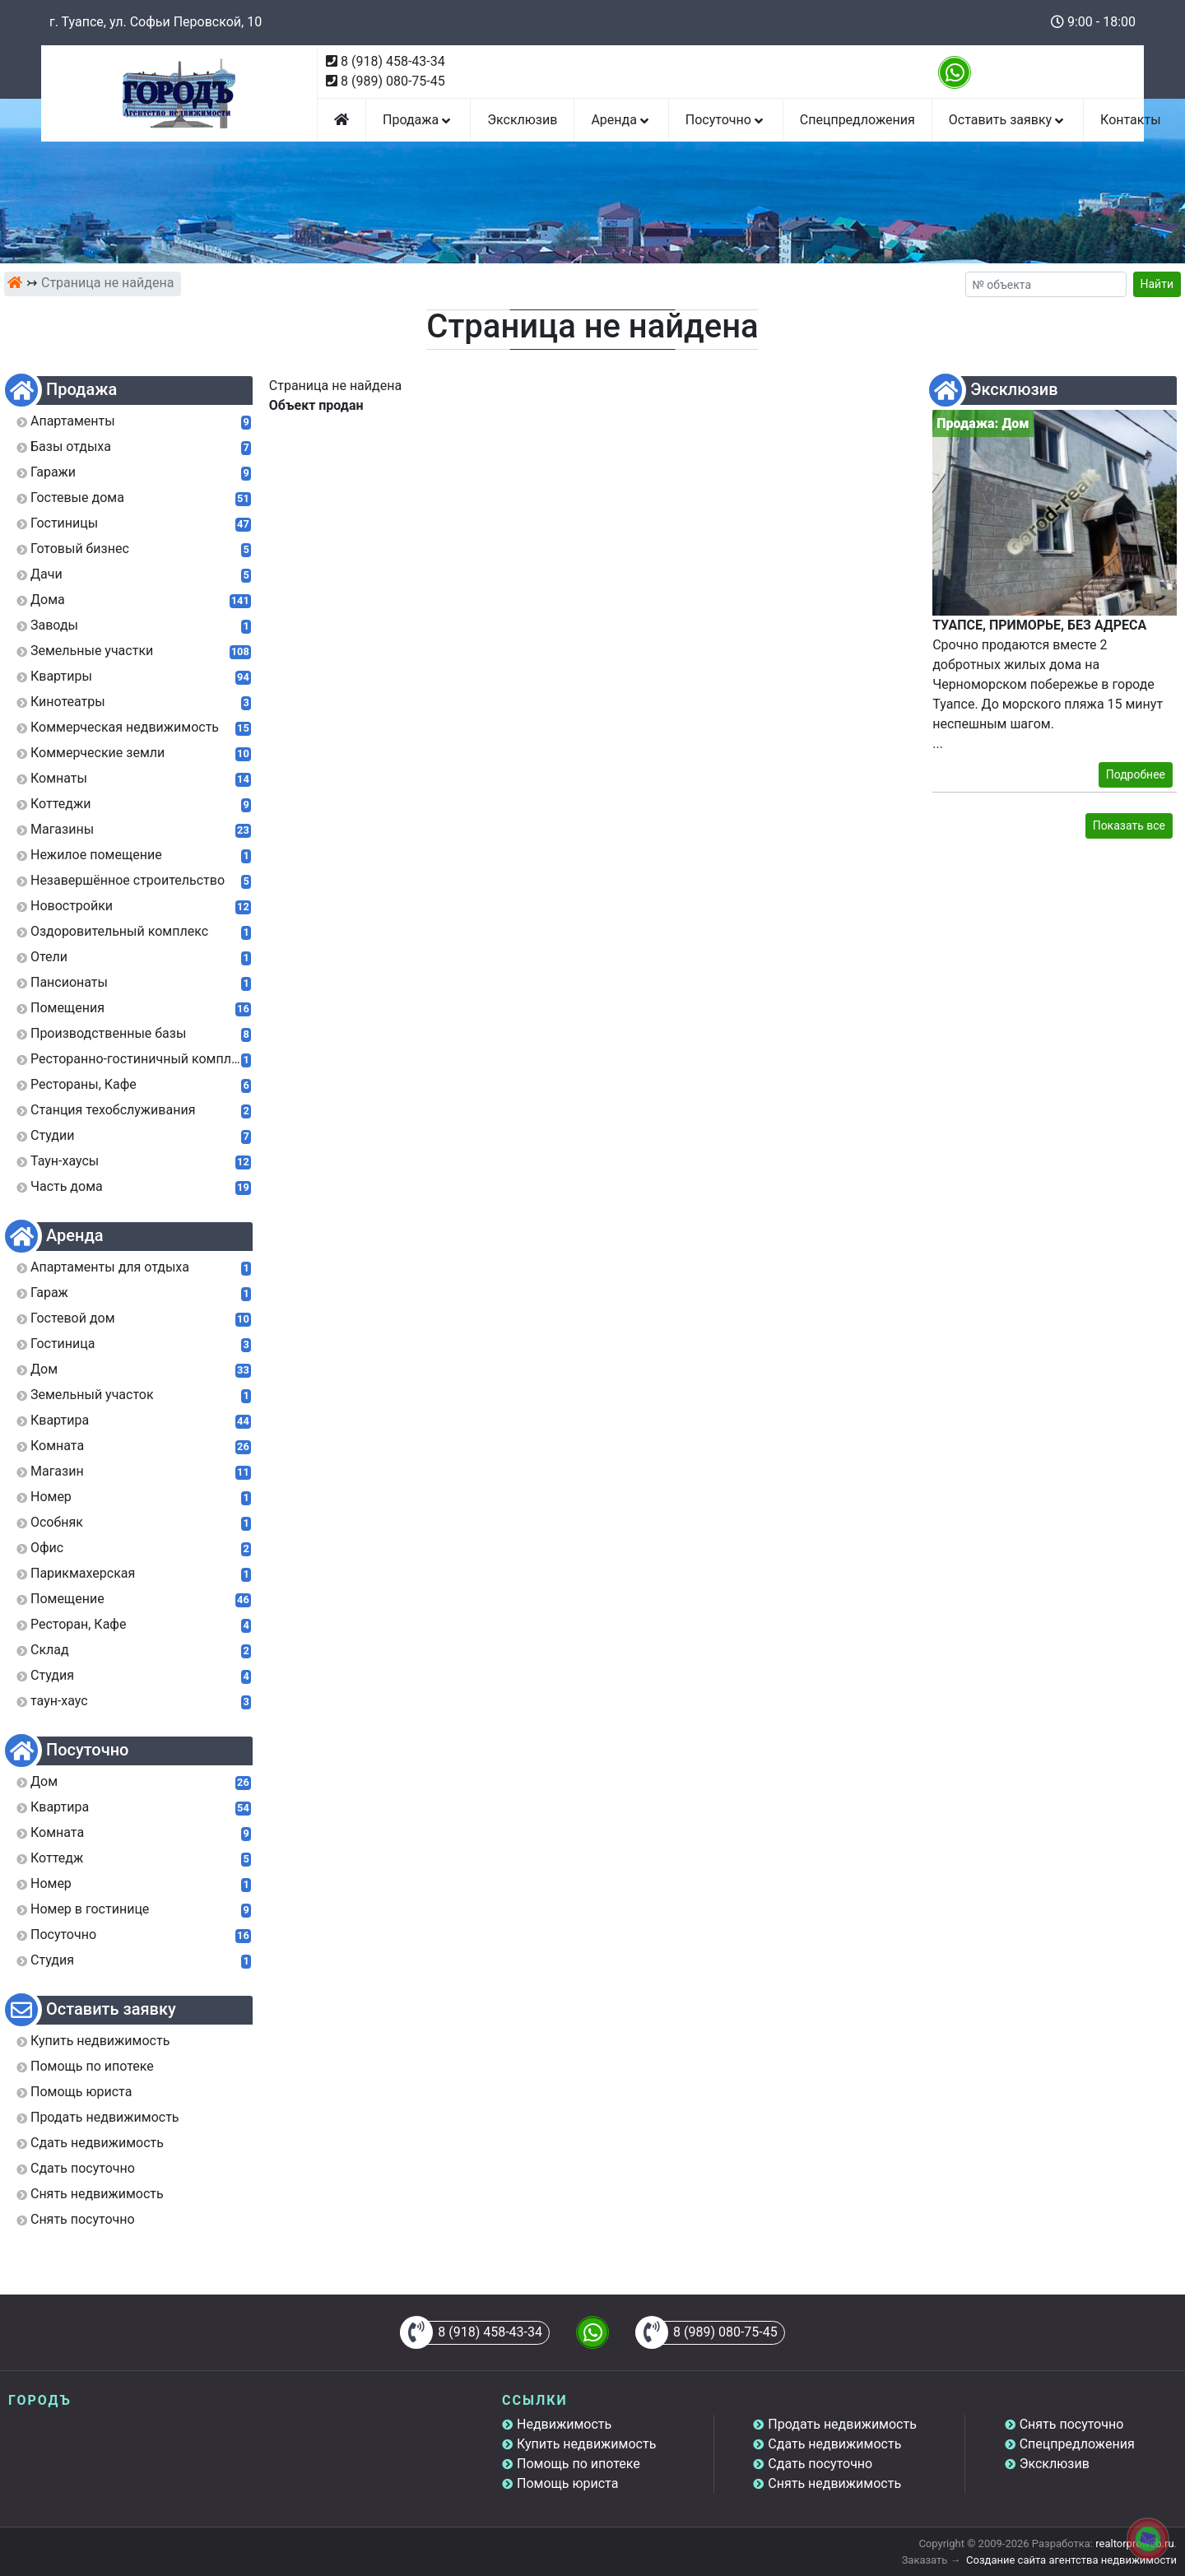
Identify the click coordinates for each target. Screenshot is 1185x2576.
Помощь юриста (567, 2483)
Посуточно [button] (725, 120)
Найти (1157, 284)
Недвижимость (564, 2424)
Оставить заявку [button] (1007, 120)
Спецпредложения (857, 120)
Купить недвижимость (586, 2444)
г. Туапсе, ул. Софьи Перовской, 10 (155, 22)
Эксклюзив (522, 120)
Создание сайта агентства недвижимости (1071, 2560)
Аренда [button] (621, 120)
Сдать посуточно (820, 2463)
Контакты (1130, 120)
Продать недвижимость (842, 2424)
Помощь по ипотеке (578, 2463)
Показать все (1129, 825)
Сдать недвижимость (834, 2444)
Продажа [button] (418, 120)
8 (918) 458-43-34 (393, 61)
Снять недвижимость (834, 2483)
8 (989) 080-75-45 (393, 81)
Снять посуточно (1072, 2424)
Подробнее (1135, 774)
